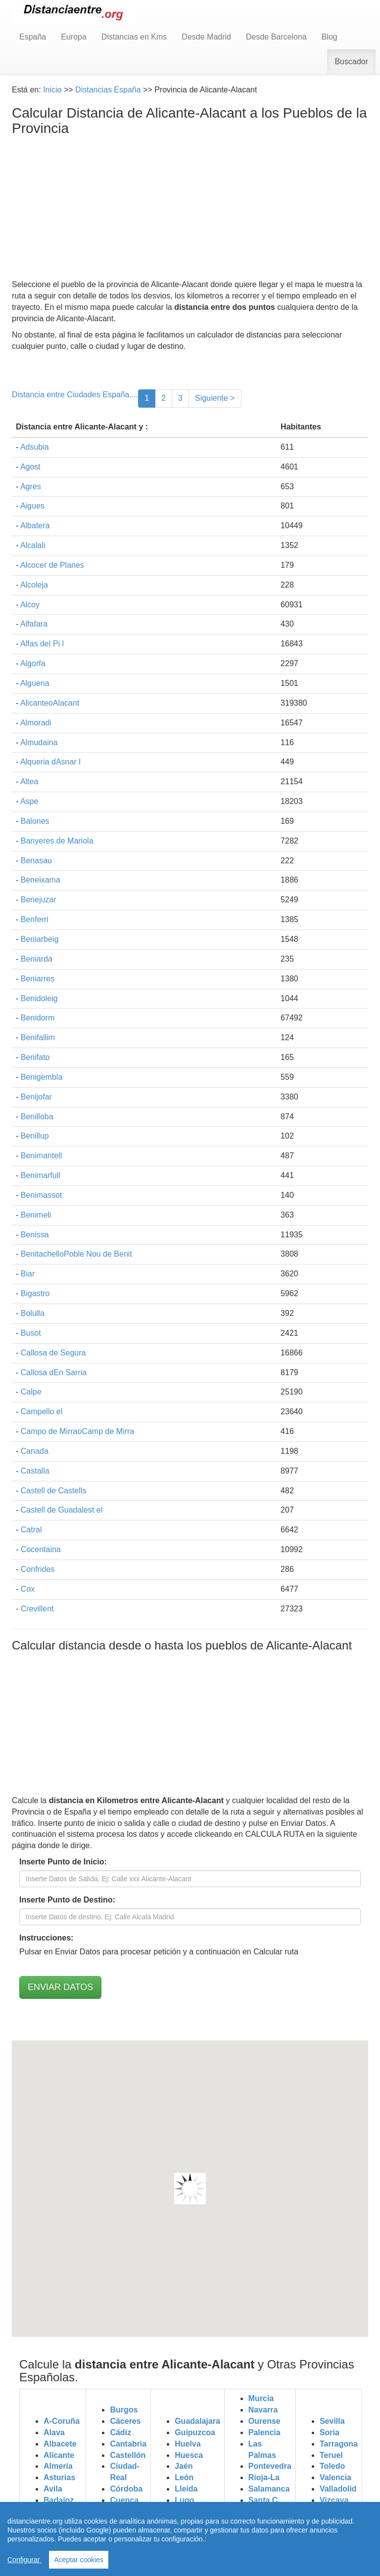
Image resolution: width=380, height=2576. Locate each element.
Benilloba (37, 1116)
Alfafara (34, 624)
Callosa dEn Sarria (54, 1372)
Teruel (331, 2455)
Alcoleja (34, 585)
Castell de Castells (54, 1490)
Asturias (59, 2477)
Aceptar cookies (78, 2560)
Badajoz (59, 2500)
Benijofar (36, 1097)
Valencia (335, 2477)
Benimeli (36, 1215)
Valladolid (338, 2489)
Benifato (35, 1057)
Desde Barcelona (276, 37)
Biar (28, 1273)
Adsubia (34, 447)
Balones (35, 821)
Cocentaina (41, 1549)
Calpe (31, 1392)
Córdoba (126, 2489)
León (184, 2477)
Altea (29, 781)
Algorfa (33, 663)
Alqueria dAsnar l (50, 762)
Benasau (36, 860)
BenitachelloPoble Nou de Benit (76, 1254)
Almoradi (35, 722)
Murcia (261, 2398)
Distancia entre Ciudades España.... (75, 394)
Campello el (41, 1411)
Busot (31, 1333)
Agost (30, 467)
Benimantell (41, 1155)
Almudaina (39, 742)
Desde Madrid (206, 37)
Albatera (35, 525)
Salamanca (269, 2489)
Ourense (264, 2421)
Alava (54, 2432)
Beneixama (40, 880)
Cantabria (128, 2444)
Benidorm (37, 1018)
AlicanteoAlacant (49, 703)
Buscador (351, 61)
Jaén (183, 2466)
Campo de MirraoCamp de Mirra (77, 1431)
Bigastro (35, 1293)
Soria (329, 2432)
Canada (34, 1451)
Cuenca (124, 2500)
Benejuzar (38, 899)
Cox (28, 1589)
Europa (74, 37)
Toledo (332, 2466)
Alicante (59, 2455)
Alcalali (33, 545)
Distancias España (108, 89)
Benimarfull (40, 1175)
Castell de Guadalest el (61, 1510)
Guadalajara (197, 2421)
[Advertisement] (190, 210)
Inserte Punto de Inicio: (63, 1862)
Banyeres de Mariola (57, 841)
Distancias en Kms (134, 37)
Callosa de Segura (53, 1353)
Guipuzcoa (195, 2432)
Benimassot (41, 1195)
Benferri (34, 919)
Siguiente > (215, 398)
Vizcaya (334, 2500)
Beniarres (37, 978)
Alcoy (30, 604)
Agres (30, 486)
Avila (53, 2489)
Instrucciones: (46, 1938)
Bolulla (33, 1313)
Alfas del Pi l (42, 643)
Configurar (24, 2560)
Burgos (124, 2410)
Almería (58, 2466)
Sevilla (332, 2421)
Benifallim (38, 1037)
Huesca (189, 2455)
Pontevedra (269, 2466)
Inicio (52, 89)
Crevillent (37, 1609)
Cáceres (125, 2421)
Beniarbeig (40, 939)
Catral (31, 1529)
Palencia (264, 2432)
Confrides (37, 1569)
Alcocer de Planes (52, 565)
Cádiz (120, 2432)
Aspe (29, 801)
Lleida (186, 2489)
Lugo (184, 2500)
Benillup (35, 1136)
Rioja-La (264, 2477)
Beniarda (36, 959)
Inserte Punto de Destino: (67, 1900)
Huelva (187, 2444)
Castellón (127, 2455)
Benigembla (42, 1077)
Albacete (60, 2444)
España (32, 37)
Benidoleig (39, 998)
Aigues (32, 506)
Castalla (35, 1471)
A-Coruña (62, 2421)
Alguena (34, 683)
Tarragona (339, 2444)
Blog (329, 37)
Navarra (263, 2410)
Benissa (35, 1234)
